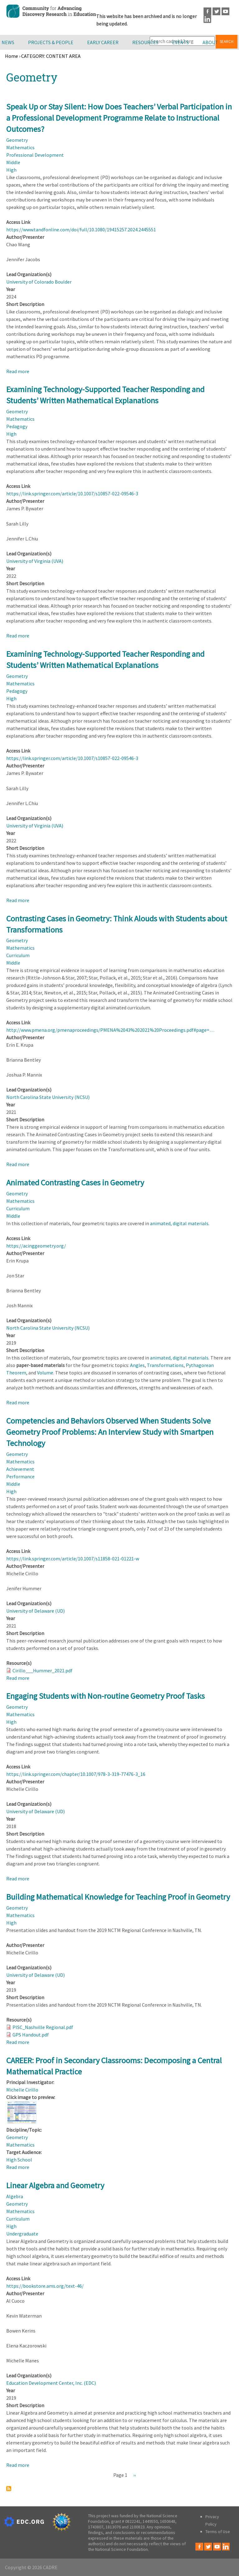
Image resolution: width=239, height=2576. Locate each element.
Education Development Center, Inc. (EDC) (51, 2383)
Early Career (103, 42)
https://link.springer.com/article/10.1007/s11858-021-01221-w (72, 1558)
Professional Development (35, 155)
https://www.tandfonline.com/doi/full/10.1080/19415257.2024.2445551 (81, 229)
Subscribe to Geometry (8, 2488)
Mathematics (20, 147)
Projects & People (50, 42)
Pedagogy (16, 426)
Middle (13, 162)
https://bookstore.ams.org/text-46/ (45, 2286)
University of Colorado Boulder (39, 282)
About (210, 42)
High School (19, 2160)
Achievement (20, 1469)
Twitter (216, 11)
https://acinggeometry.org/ (36, 1246)
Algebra (14, 2196)
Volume (45, 1372)
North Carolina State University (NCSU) (48, 1097)
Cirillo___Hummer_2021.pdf (42, 1670)
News (8, 42)
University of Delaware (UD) (35, 1611)
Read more (17, 371)
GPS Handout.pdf (30, 2035)
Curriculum (18, 955)
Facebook (207, 11)
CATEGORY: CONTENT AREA (51, 56)
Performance (20, 1476)
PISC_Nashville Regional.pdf (42, 2027)
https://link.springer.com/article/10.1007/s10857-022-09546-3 (72, 493)
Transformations (165, 1365)
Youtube (225, 11)
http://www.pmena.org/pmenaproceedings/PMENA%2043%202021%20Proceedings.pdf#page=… (110, 1030)
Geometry (17, 140)
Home (11, 56)
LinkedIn (207, 19)
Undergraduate (22, 2234)
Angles (137, 1365)
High (11, 170)
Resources (145, 42)
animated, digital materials (179, 1223)
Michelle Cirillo (22, 2090)
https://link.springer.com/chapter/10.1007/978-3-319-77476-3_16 (75, 1774)
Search (226, 41)
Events (180, 42)
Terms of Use (217, 2531)
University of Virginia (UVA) (34, 561)
